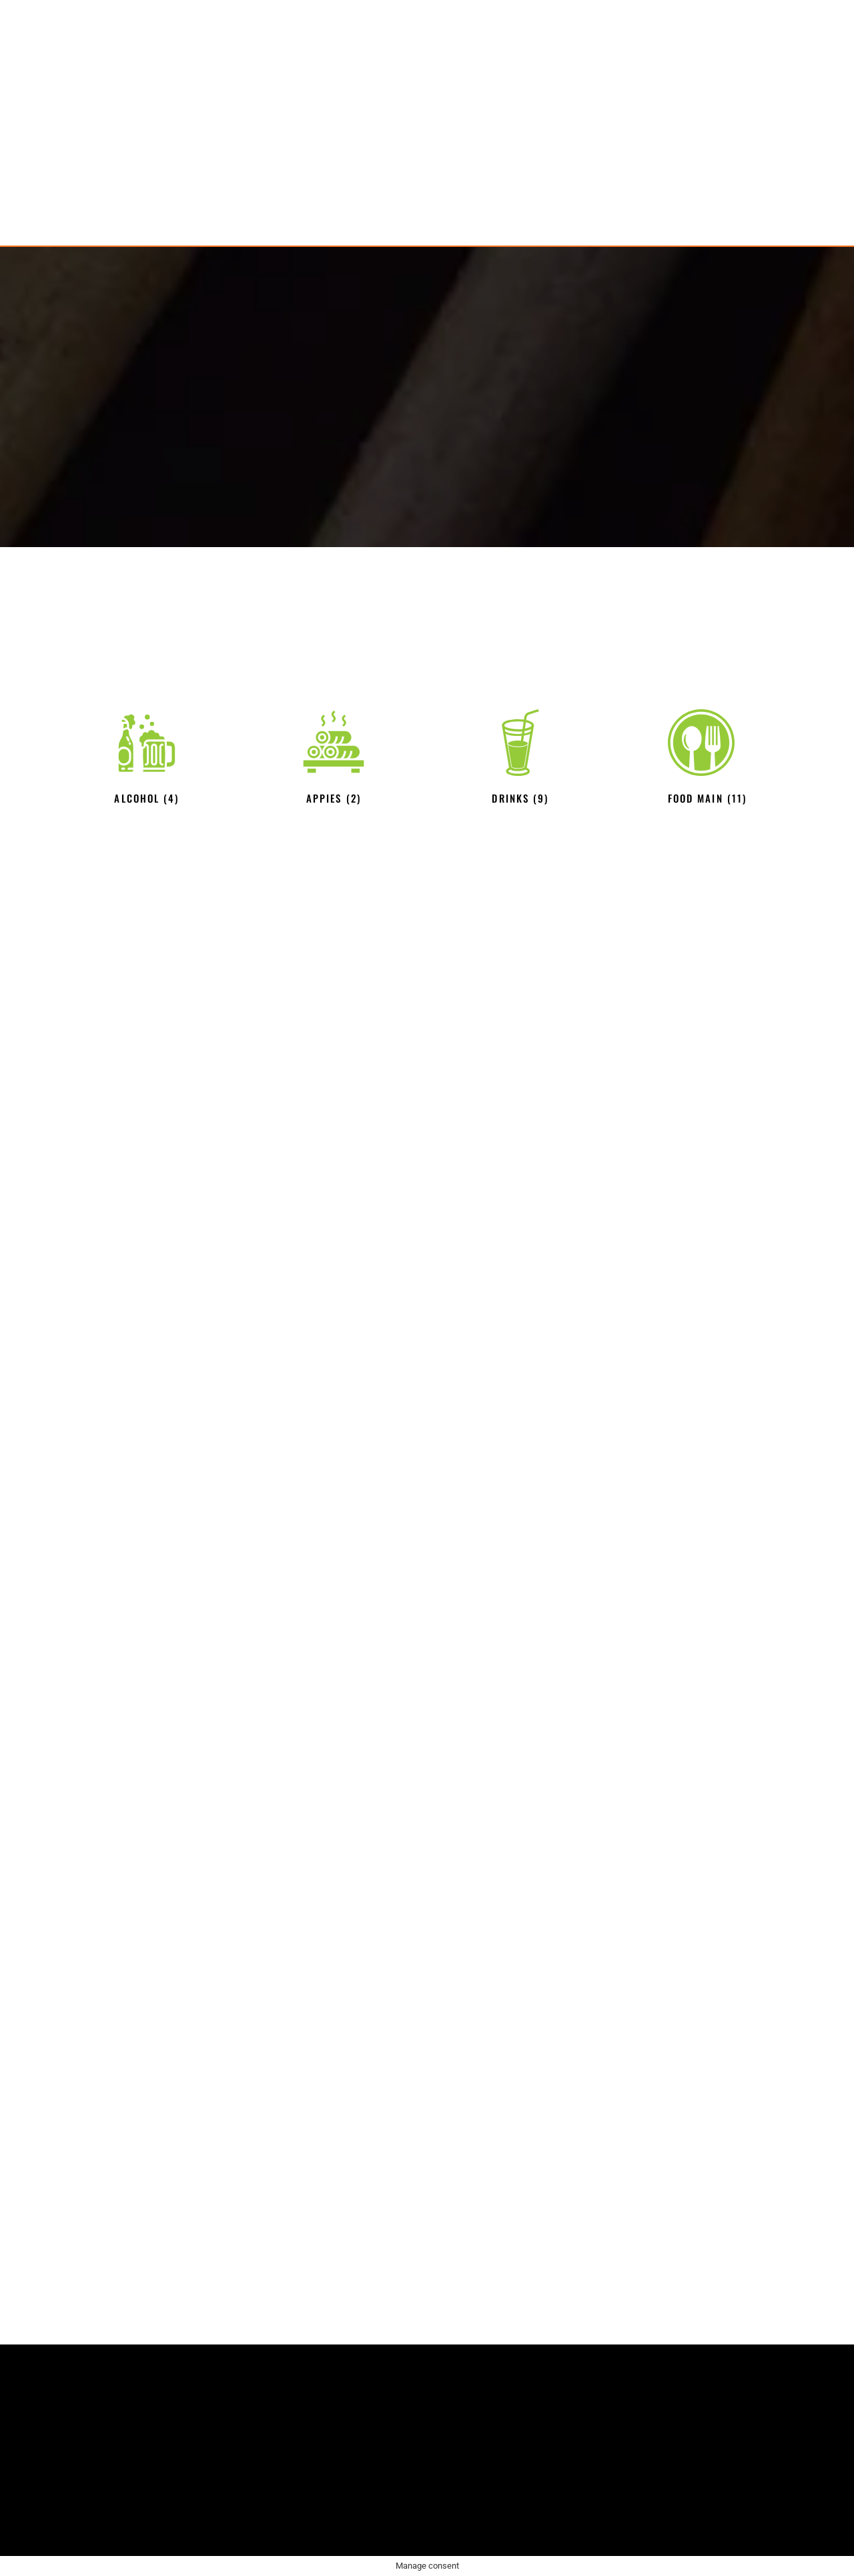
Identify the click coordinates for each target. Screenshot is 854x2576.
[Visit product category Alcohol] (146, 759)
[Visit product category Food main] (707, 759)
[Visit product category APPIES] (333, 759)
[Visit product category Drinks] (520, 759)
